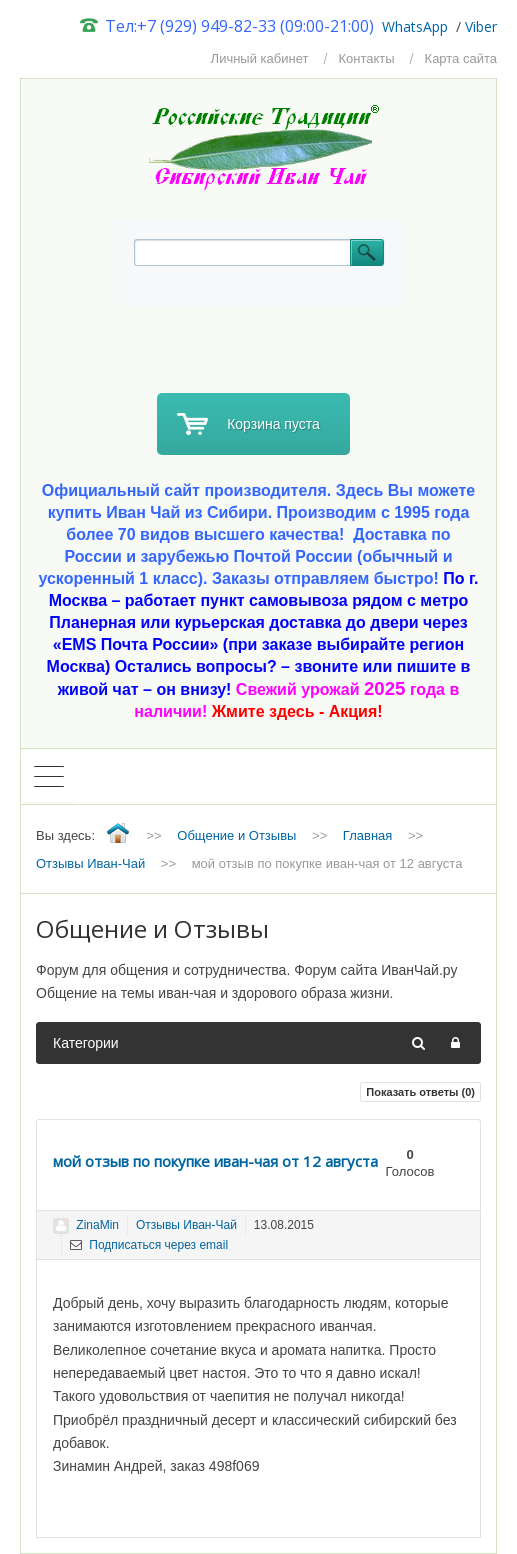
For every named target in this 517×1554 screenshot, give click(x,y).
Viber (481, 26)
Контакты (366, 58)
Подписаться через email (149, 1245)
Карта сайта (461, 58)
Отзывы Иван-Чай (186, 1225)
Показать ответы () (420, 1092)
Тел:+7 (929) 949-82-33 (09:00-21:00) (227, 26)
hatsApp (421, 26)
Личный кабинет (260, 58)
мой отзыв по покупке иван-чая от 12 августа (215, 1161)
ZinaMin (97, 1225)
